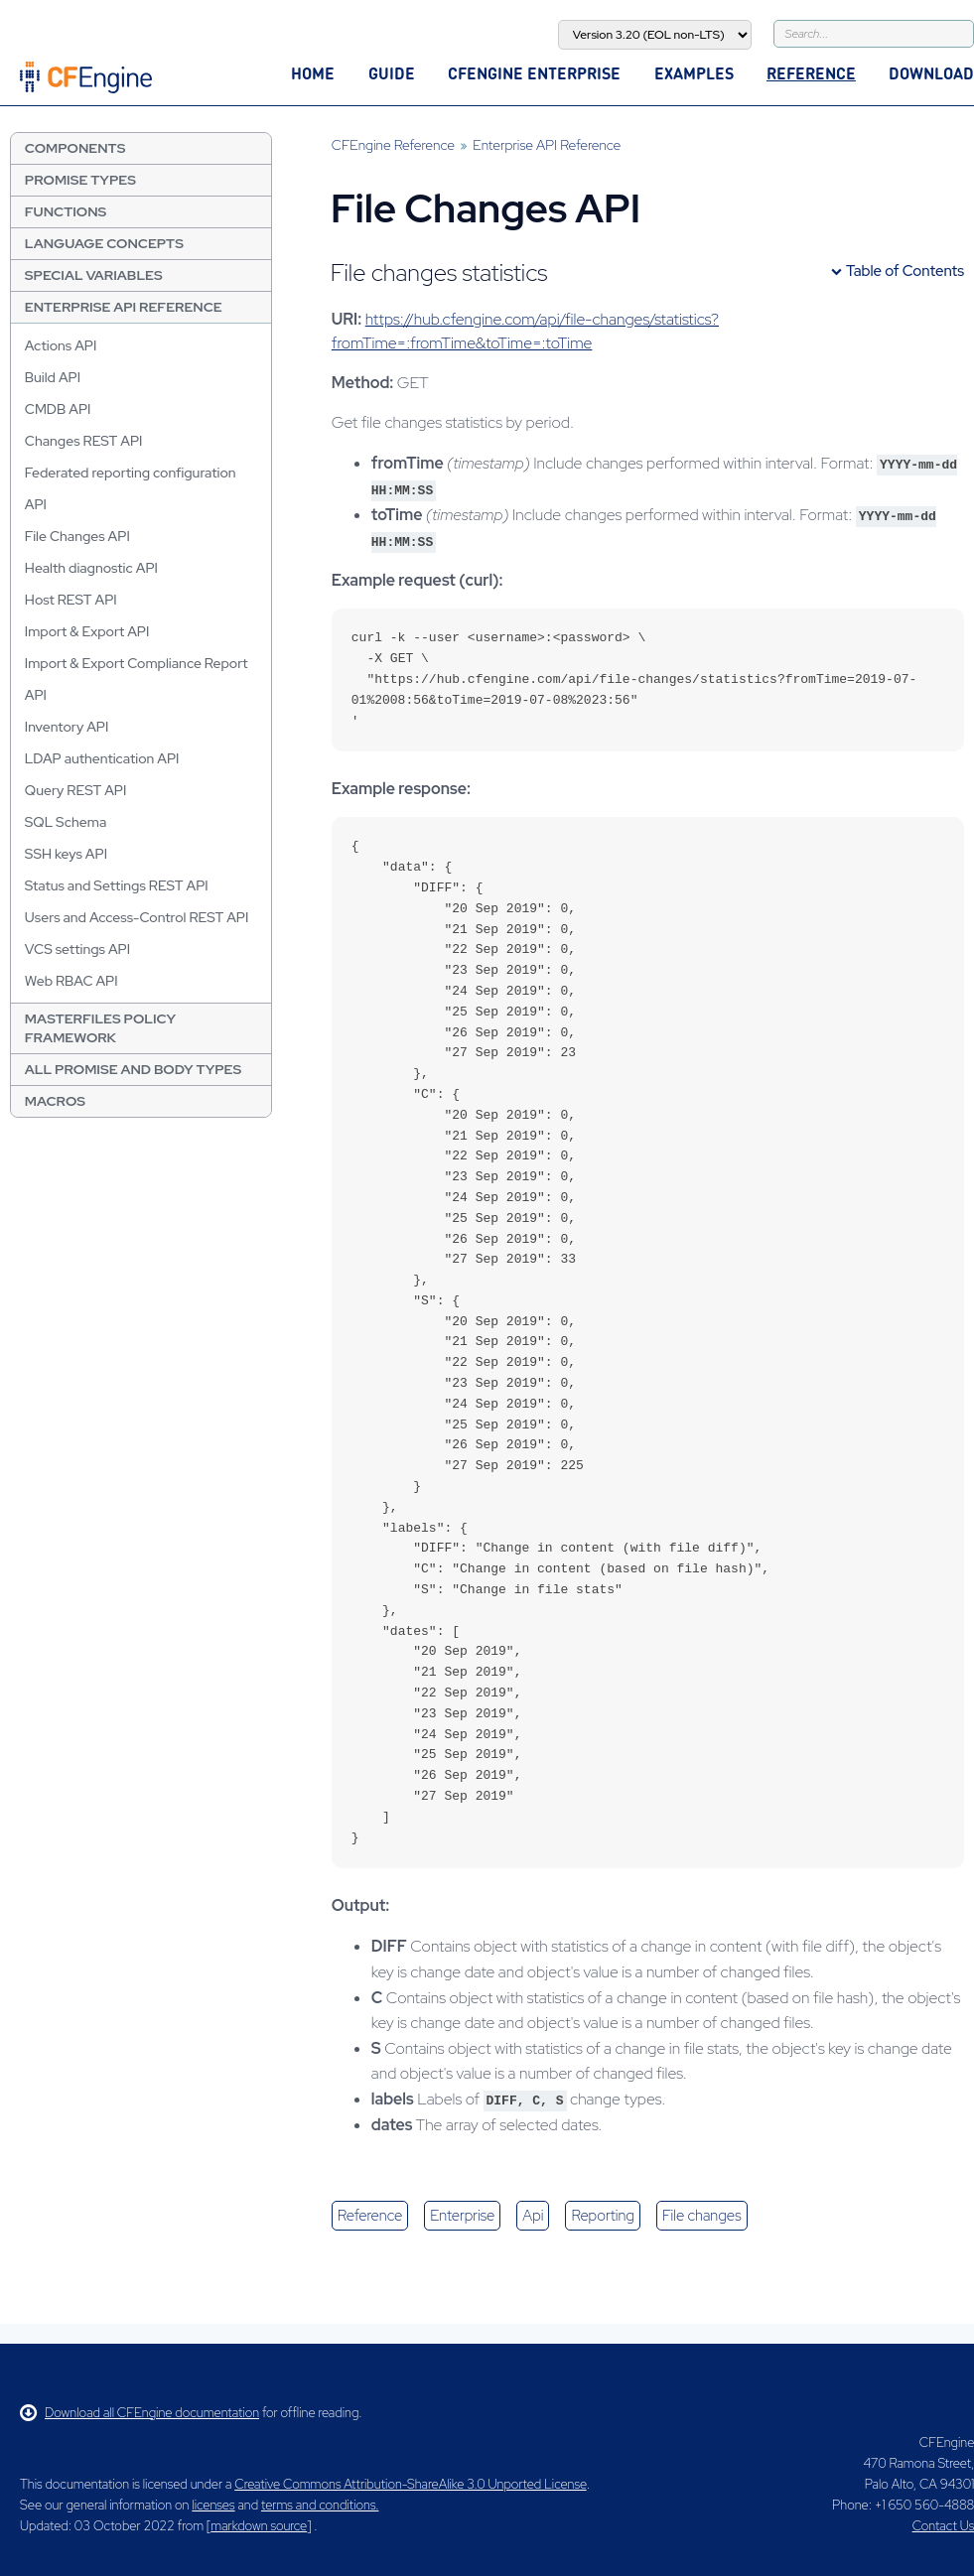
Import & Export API (87, 631)
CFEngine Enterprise (534, 73)
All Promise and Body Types (133, 1069)
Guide (391, 73)
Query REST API (76, 790)
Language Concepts (104, 243)
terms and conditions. (319, 2505)
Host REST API (71, 600)
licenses (213, 2505)
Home (313, 73)
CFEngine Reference (393, 145)
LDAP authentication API (102, 758)
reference (370, 2216)
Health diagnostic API (91, 568)
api (532, 2216)
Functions (65, 211)
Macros (55, 1101)
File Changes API (77, 536)
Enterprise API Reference (123, 307)
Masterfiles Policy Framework (100, 1028)
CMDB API (58, 409)
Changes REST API (84, 441)
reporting (602, 2216)
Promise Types (80, 180)
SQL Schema (65, 822)
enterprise (462, 2216)
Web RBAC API (71, 981)
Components (75, 148)
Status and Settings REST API (117, 885)
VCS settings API (77, 949)
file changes (702, 2216)
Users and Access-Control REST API (137, 917)
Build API (52, 377)
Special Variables (94, 275)
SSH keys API (66, 854)
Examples (694, 73)
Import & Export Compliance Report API (136, 679)
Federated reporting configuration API (130, 488)
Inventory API (67, 727)
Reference (811, 73)
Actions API (61, 345)
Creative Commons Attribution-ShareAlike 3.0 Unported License (410, 2484)
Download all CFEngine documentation (139, 2412)
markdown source (258, 2525)
